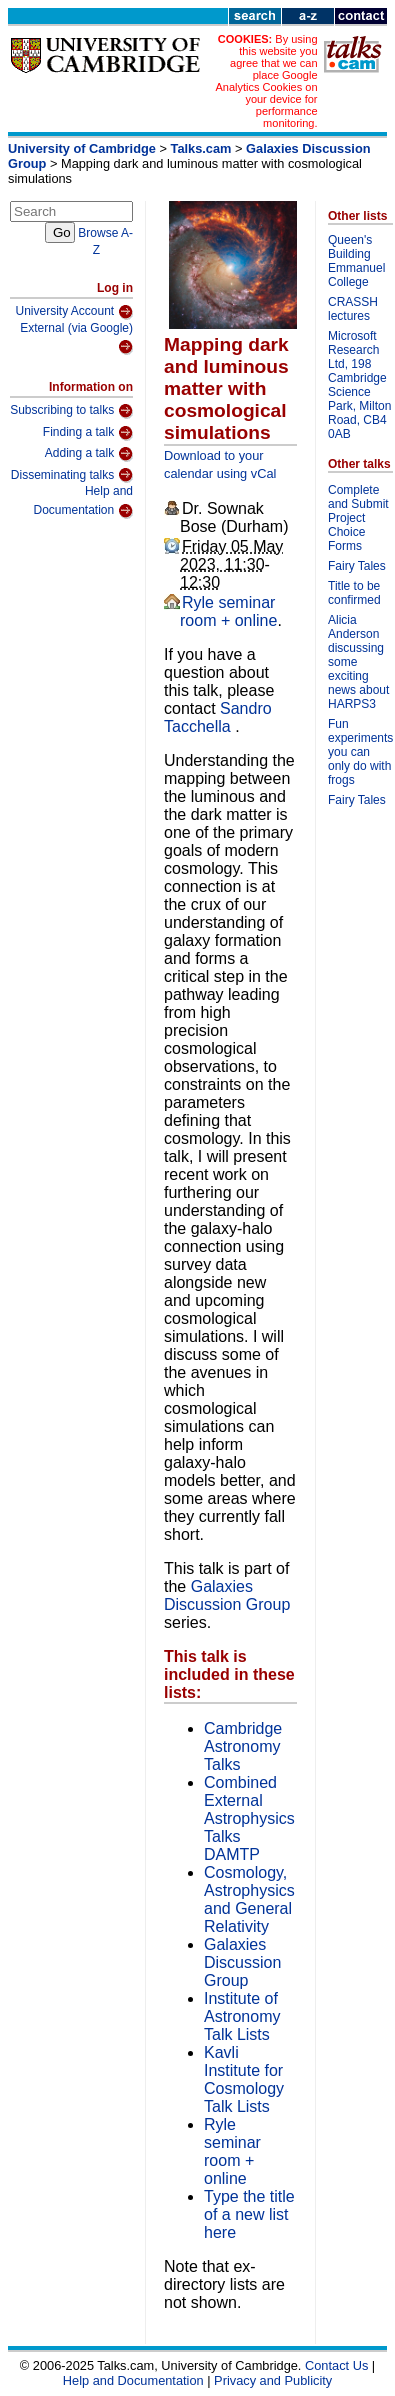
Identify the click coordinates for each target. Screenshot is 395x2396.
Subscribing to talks (71, 411)
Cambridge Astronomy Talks (243, 1746)
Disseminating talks (72, 475)
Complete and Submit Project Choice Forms (358, 518)
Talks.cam (201, 148)
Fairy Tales (357, 566)
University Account (74, 312)
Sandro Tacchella (218, 717)
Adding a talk (89, 454)
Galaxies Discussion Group (227, 1595)
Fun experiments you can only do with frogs (360, 752)
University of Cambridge (82, 148)
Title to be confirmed (354, 593)
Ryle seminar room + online (228, 611)
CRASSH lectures (353, 309)
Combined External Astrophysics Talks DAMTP (249, 1818)
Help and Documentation (83, 501)
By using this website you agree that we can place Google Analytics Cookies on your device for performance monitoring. (266, 81)
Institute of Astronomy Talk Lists (242, 2016)
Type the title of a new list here (249, 2214)
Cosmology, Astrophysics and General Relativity (249, 1899)
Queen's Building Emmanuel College (356, 261)
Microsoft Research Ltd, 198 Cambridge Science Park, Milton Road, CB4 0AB (359, 385)
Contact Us (336, 2365)
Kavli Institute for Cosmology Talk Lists (244, 2079)
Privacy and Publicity (273, 2380)
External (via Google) (76, 338)
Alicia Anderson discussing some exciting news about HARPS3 (358, 662)
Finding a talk (88, 433)
